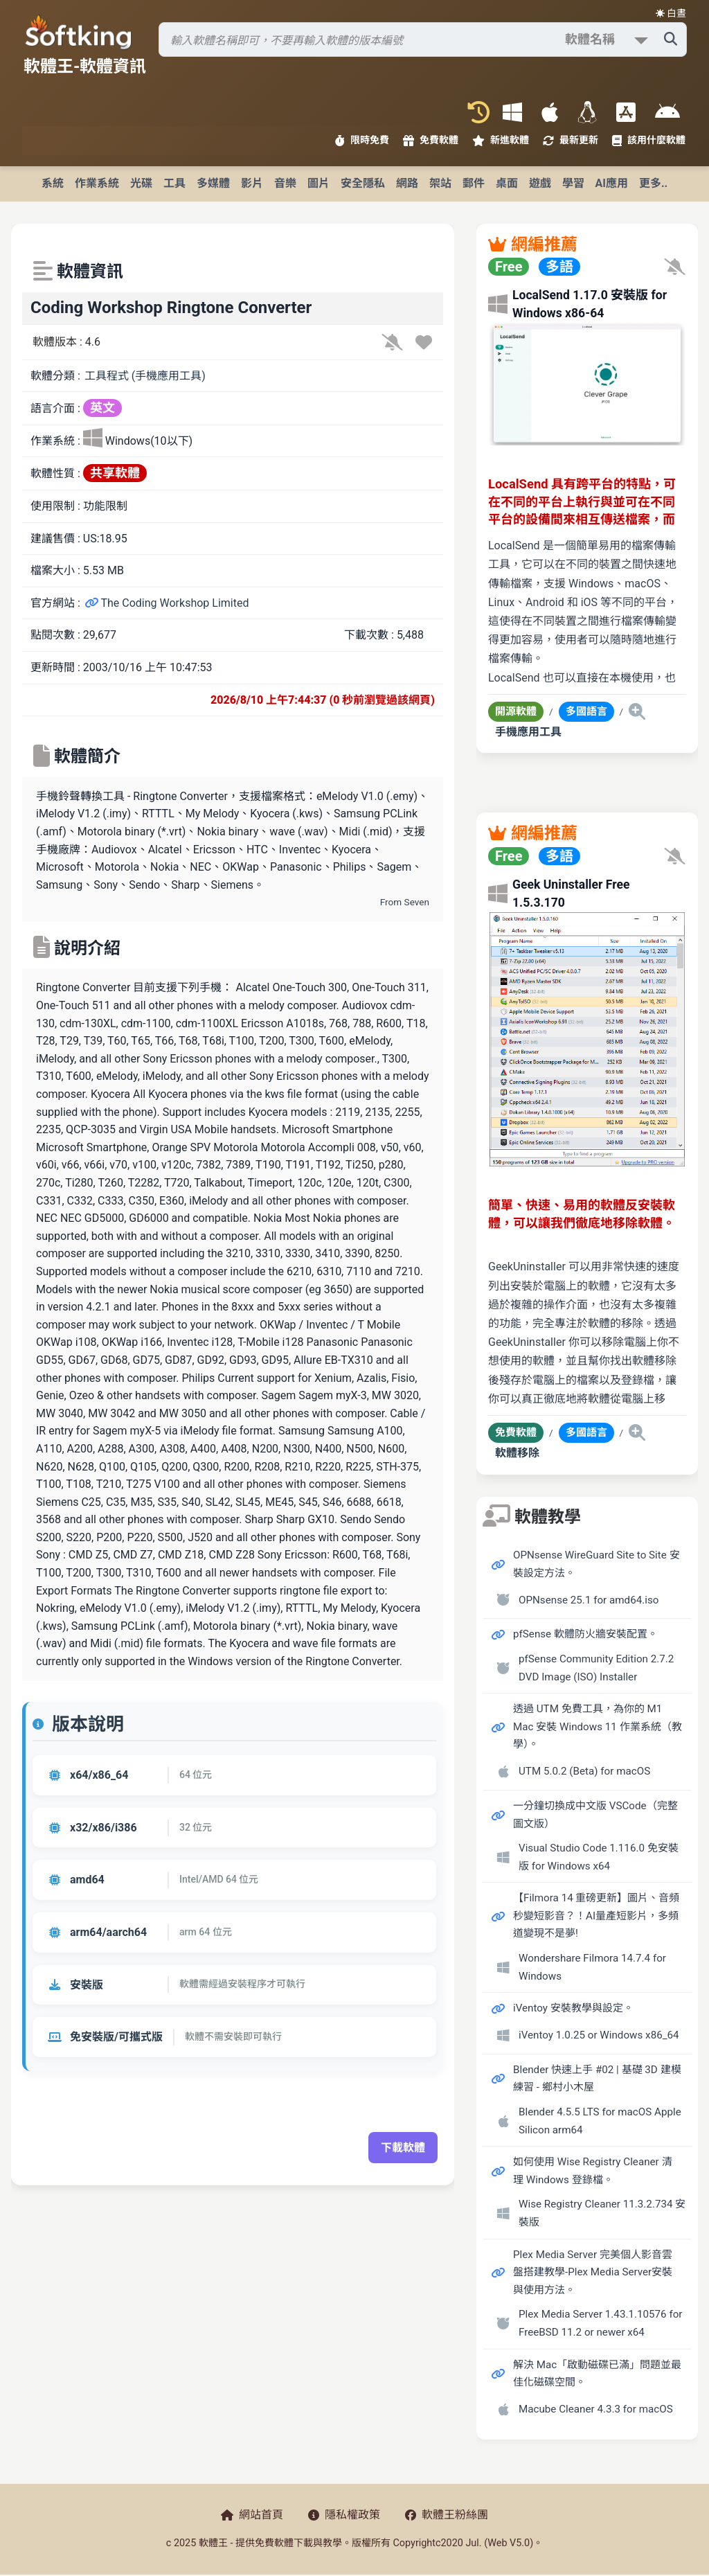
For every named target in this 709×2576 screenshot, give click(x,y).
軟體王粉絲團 (446, 2514)
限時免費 (362, 140)
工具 (174, 183)
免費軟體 (430, 140)
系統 (53, 183)
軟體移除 (517, 1452)
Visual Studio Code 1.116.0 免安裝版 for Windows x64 (599, 1857)
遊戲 (540, 183)
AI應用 (611, 183)
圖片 (318, 183)
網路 (407, 183)
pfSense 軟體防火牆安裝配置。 (585, 1634)
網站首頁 (252, 2514)
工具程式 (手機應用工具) (145, 375)
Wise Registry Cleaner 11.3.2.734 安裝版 (602, 2213)
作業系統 (97, 183)
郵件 (474, 183)
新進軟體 (500, 140)
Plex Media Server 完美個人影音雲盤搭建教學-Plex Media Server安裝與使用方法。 (592, 2272)
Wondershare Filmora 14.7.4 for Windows (592, 1967)
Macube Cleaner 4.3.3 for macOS (596, 2409)
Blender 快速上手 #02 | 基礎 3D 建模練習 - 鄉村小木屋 (597, 2078)
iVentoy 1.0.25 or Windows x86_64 (599, 2035)
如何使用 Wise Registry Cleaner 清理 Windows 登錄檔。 (592, 2171)
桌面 (507, 183)
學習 (573, 183)
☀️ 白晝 (671, 13)
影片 (252, 183)
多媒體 (213, 183)
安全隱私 (363, 183)
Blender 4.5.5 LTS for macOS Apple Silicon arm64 (600, 2121)
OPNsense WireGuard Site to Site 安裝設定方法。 (596, 1564)
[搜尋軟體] (423, 39)
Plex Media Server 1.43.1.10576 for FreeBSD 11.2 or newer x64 (601, 2323)
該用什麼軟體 (648, 140)
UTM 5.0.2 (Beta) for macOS (584, 1771)
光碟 (141, 183)
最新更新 (570, 140)
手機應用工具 (528, 731)
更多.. (653, 183)
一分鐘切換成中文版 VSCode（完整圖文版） (595, 1815)
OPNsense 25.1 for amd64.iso (588, 1600)
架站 (440, 183)
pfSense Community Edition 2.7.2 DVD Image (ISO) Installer (596, 1668)
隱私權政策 (344, 2514)
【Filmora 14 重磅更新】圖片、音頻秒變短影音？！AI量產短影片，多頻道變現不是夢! (596, 1915)
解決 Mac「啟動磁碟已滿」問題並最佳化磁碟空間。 (597, 2374)
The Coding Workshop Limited (166, 603)
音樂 (285, 183)
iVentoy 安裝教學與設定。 (573, 2008)
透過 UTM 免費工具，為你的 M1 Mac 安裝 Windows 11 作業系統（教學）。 (597, 1726)
